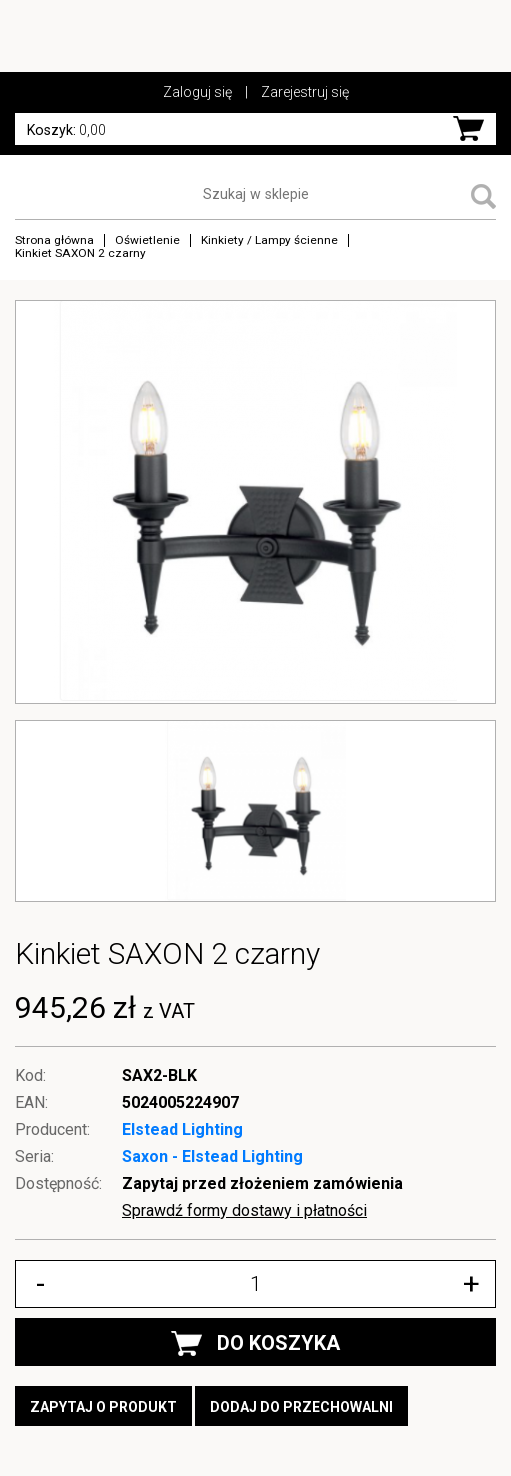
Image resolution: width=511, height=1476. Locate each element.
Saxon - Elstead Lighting (212, 1156)
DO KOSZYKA (255, 1343)
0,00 (66, 130)
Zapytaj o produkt (103, 1407)
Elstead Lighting (182, 1129)
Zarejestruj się (305, 92)
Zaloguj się (197, 92)
